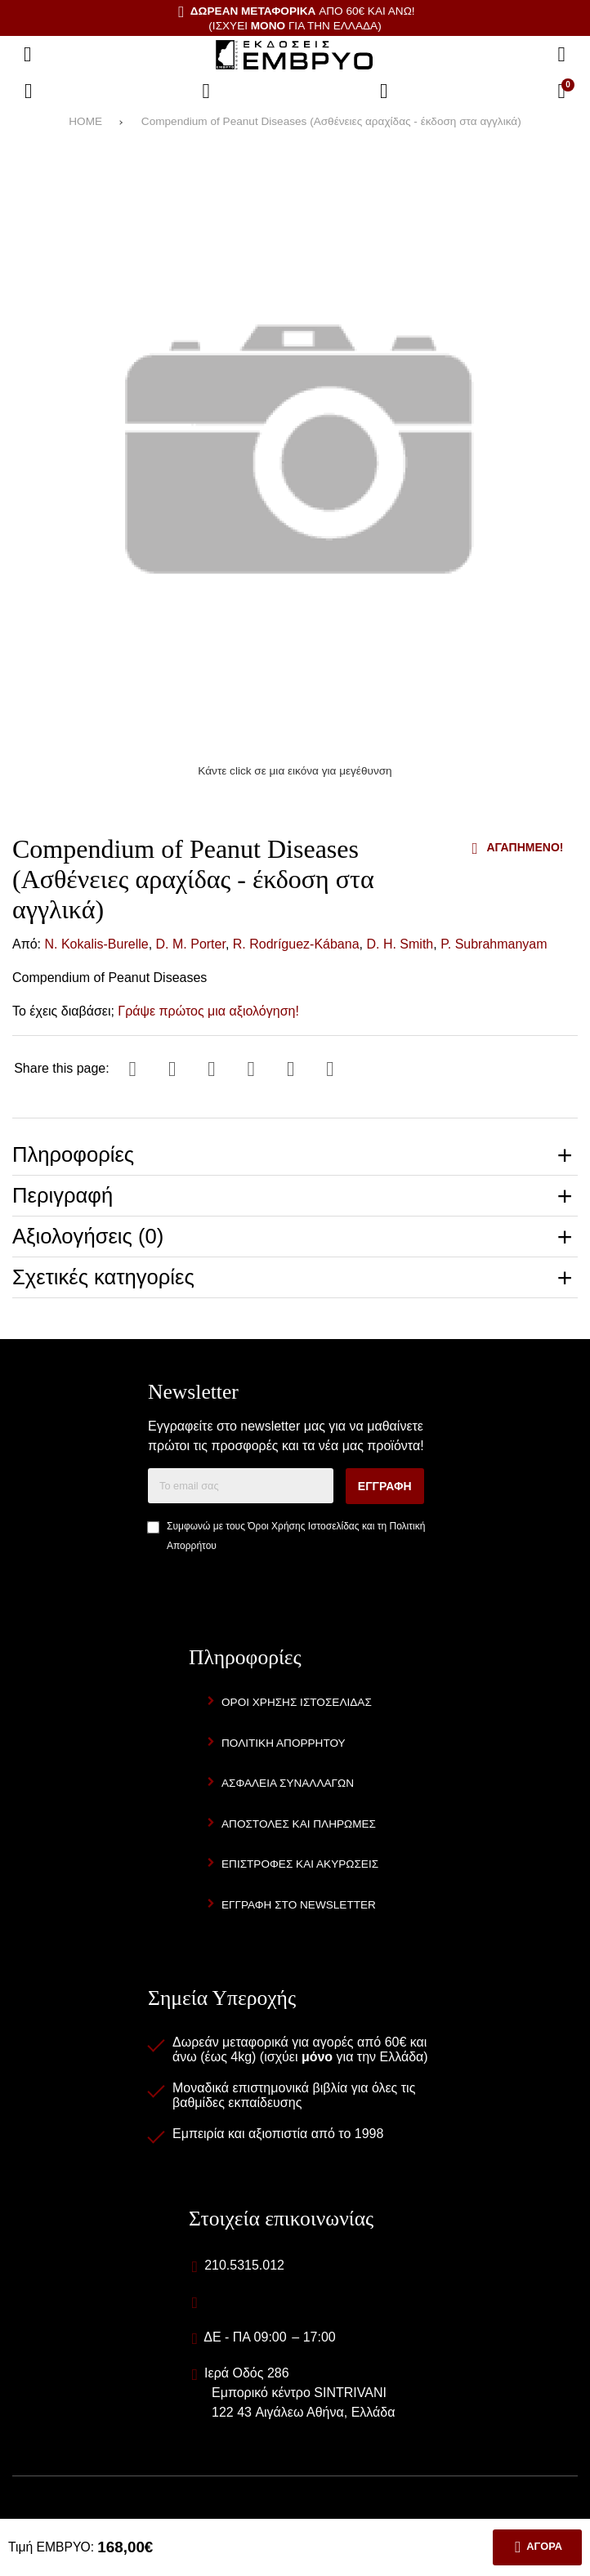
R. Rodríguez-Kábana (296, 944)
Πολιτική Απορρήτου (283, 1743)
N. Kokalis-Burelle (97, 944)
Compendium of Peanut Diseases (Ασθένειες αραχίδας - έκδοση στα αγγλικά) (331, 121)
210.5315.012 (244, 2265)
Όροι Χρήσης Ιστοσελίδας (303, 1526)
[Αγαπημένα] (206, 91)
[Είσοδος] (384, 91)
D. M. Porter (191, 944)
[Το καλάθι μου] (561, 91)
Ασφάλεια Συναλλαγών (287, 1783)
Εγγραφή (385, 1486)
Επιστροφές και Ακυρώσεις (299, 1864)
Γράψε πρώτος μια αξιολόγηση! (208, 1011)
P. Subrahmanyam (493, 944)
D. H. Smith (399, 944)
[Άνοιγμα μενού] (27, 55)
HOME (85, 121)
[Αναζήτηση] (561, 54)
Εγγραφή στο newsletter (298, 1905)
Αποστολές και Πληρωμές (298, 1824)
